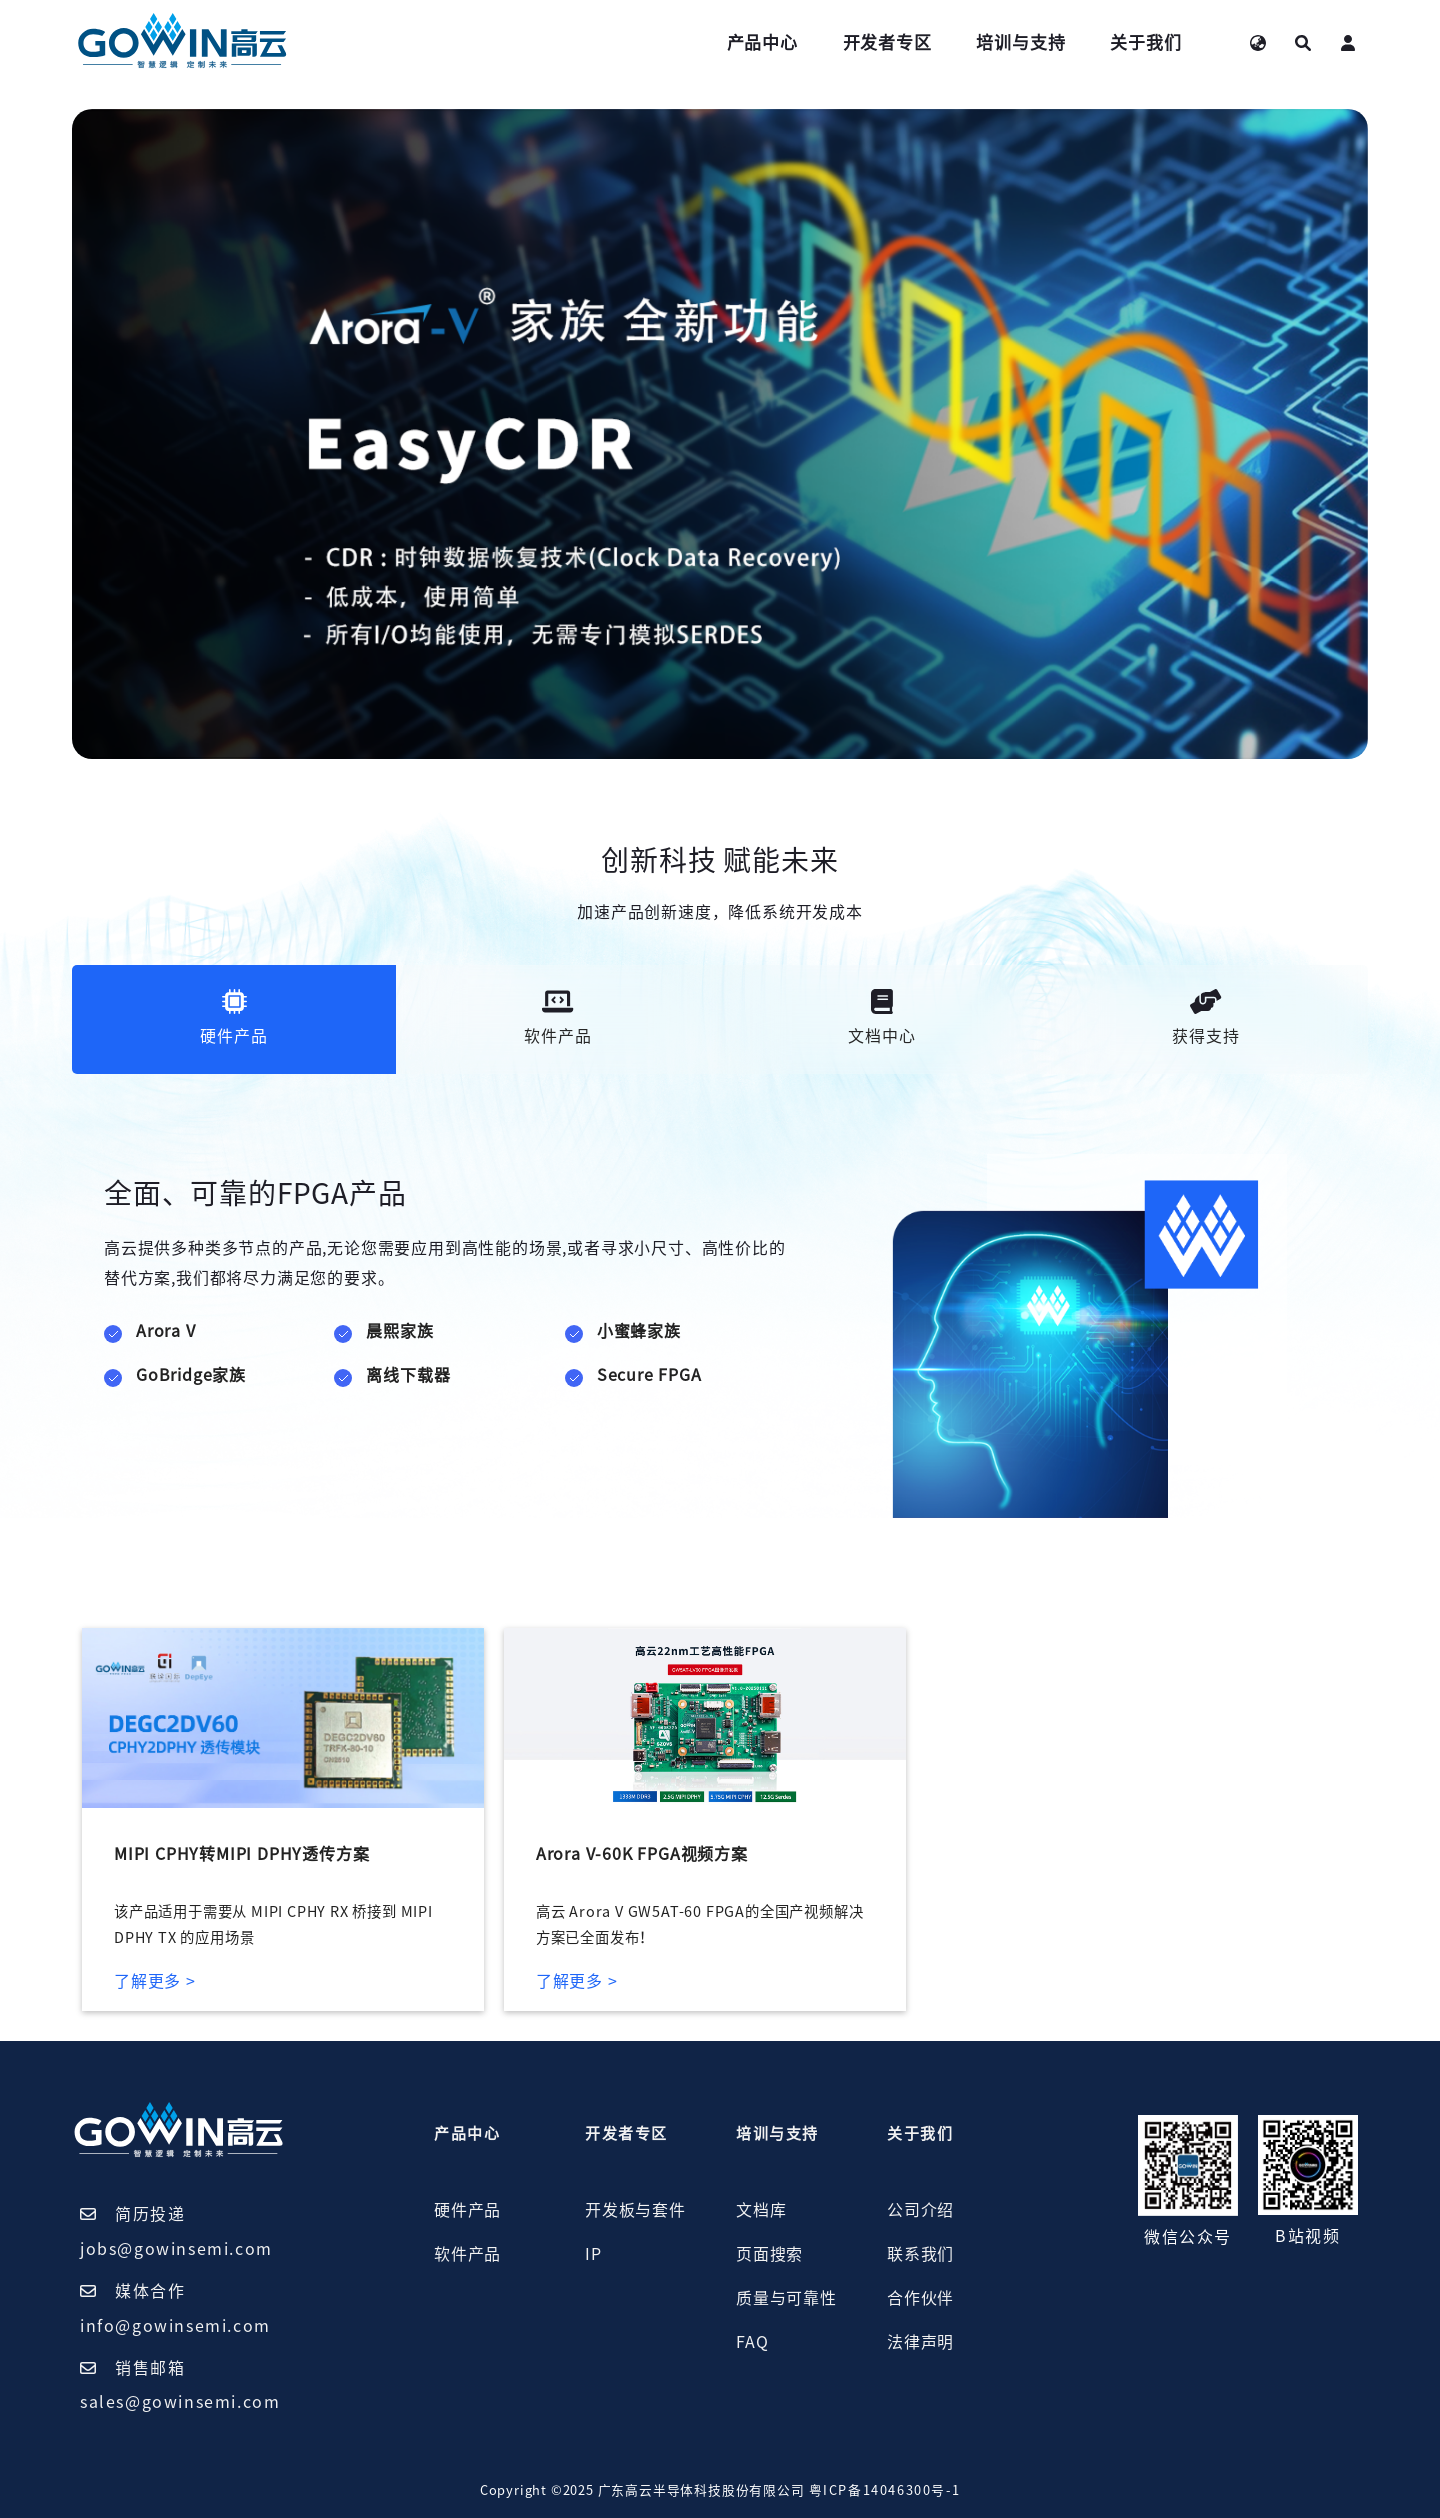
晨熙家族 (399, 1331)
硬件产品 (467, 2210)
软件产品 (467, 2254)
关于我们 (1145, 42)
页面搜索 (769, 2254)
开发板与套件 (635, 2210)
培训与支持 (1020, 42)
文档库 (761, 2210)
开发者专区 (887, 42)
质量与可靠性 (786, 2298)
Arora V (166, 1331)
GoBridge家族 (191, 1375)
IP (593, 2254)
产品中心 (762, 42)
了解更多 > (155, 1981)
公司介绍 (920, 2210)
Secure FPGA (649, 1375)
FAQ (752, 2342)
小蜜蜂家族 (639, 1331)
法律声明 (920, 2342)
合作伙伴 (920, 2298)
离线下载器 (408, 1375)
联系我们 (920, 2254)
